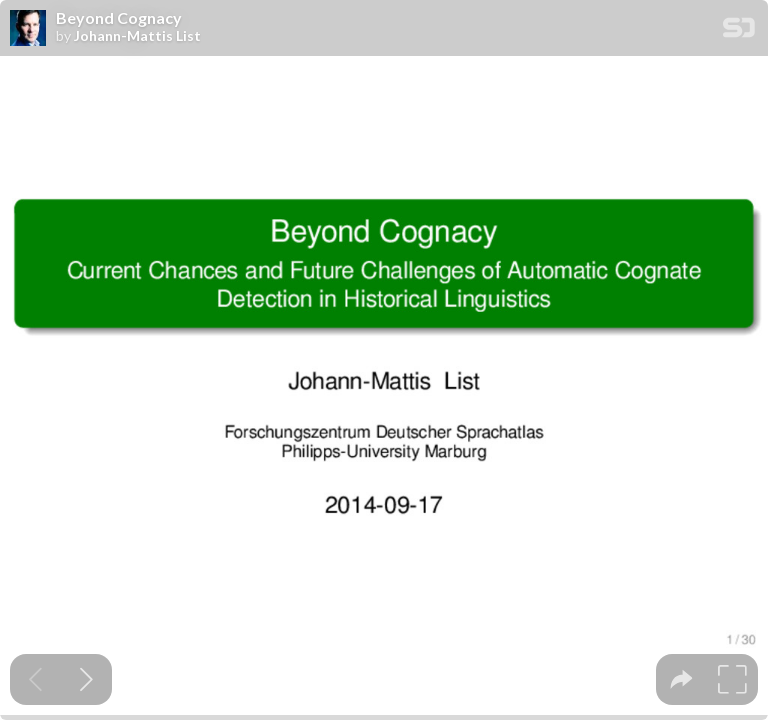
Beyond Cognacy (119, 18)
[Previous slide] (35, 679)
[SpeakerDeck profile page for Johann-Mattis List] (28, 29)
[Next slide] (86, 679)
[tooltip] (681, 679)
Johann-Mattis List (137, 36)
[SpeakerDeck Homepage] (739, 31)
